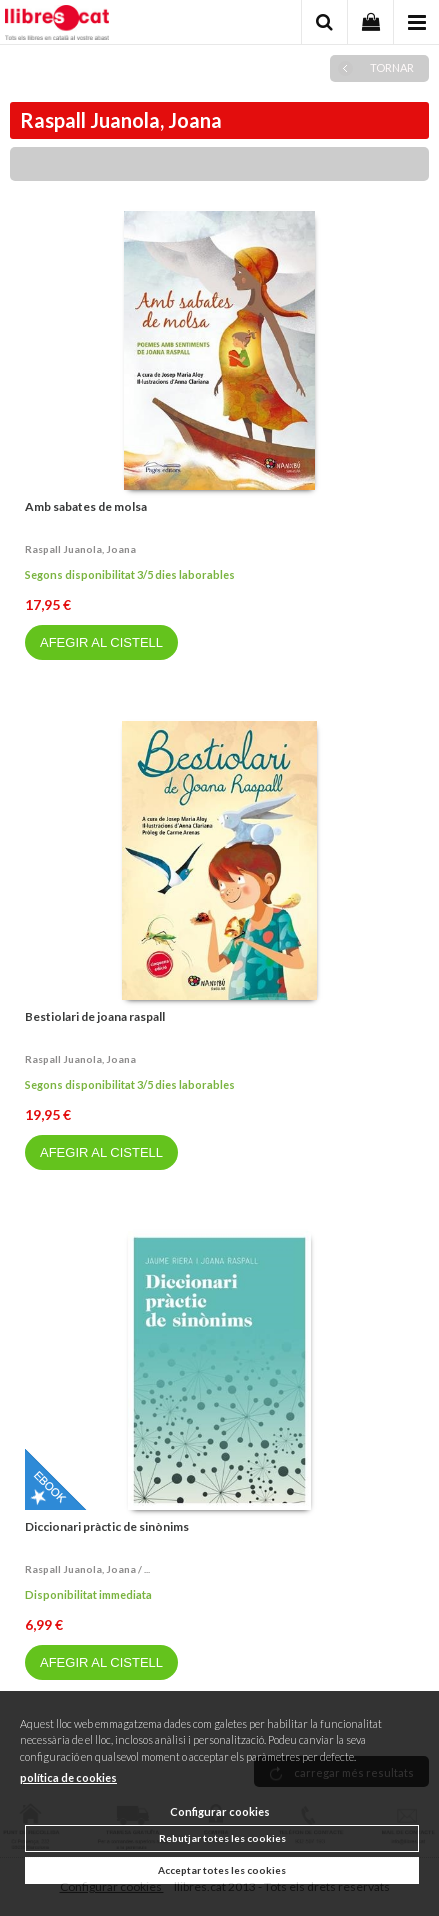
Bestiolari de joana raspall (95, 1016)
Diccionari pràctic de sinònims (107, 1526)
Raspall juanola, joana (80, 549)
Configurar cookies (220, 1811)
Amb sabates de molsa (86, 506)
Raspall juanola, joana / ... (87, 1569)
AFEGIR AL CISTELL (101, 642)
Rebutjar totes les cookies (222, 1838)
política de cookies (68, 1777)
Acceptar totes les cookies (222, 1870)
